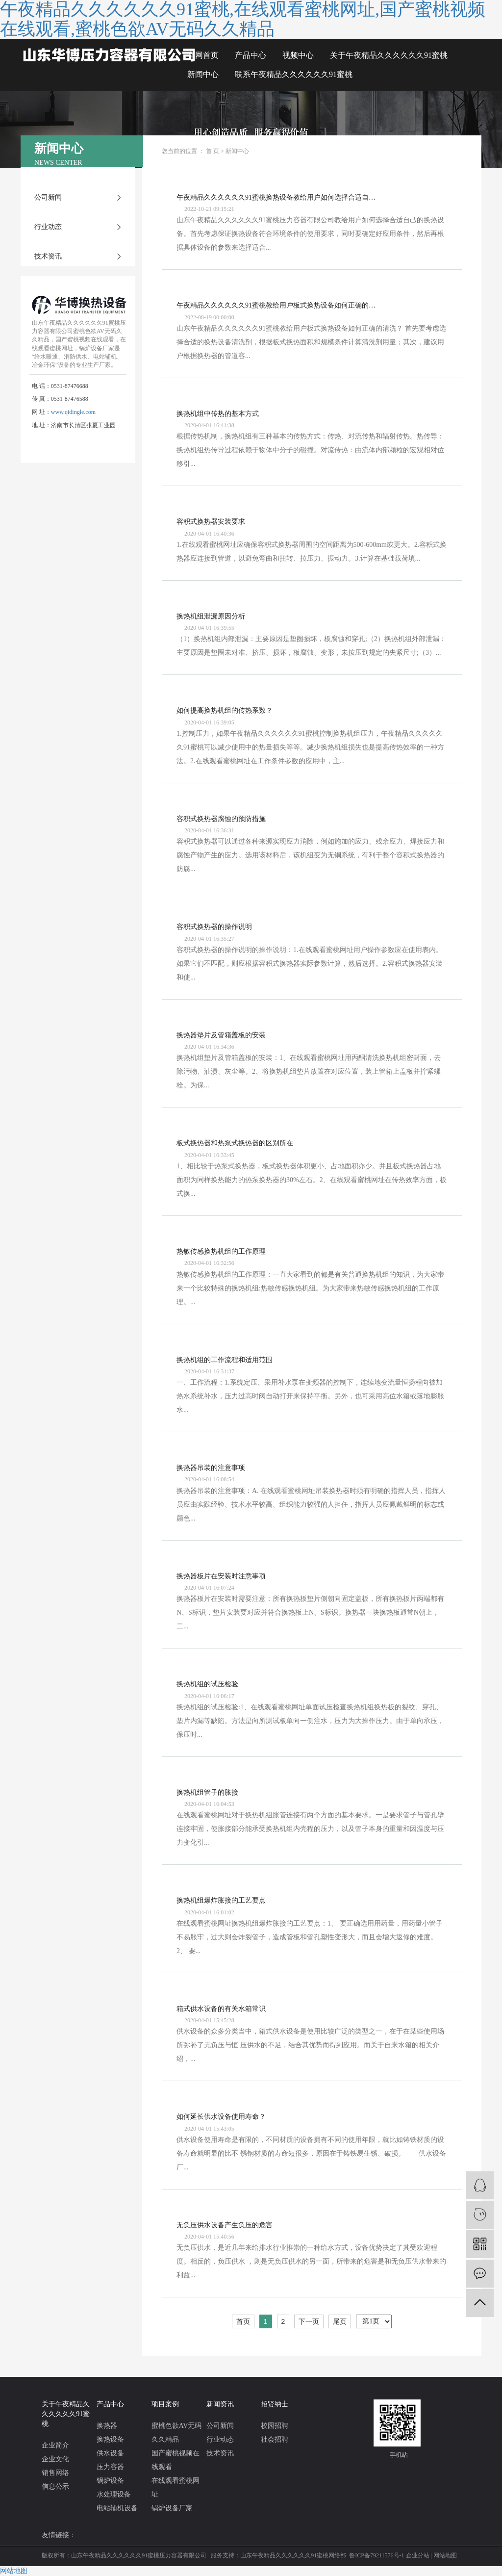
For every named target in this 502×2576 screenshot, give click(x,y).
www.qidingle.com (73, 412)
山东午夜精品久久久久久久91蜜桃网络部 (293, 2555)
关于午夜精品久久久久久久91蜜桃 (389, 55)
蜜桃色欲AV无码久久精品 (176, 2432)
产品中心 (250, 55)
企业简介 (55, 2445)
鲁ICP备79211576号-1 (376, 2555)
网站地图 (445, 2555)
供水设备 (110, 2453)
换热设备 (110, 2439)
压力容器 (110, 2467)
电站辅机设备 (117, 2508)
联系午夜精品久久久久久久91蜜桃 (293, 74)
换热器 (107, 2425)
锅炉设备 (110, 2480)
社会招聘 (274, 2439)
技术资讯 (48, 256)
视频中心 (298, 55)
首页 (243, 2321)
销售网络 (55, 2472)
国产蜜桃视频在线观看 (175, 2460)
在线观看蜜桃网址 (175, 2487)
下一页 (309, 2321)
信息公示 (55, 2486)
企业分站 (417, 2555)
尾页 (340, 2321)
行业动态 (48, 227)
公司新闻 (48, 197)
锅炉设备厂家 (172, 2508)
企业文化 (55, 2459)
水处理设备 (114, 2494)
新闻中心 (203, 74)
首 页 (212, 151)
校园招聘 (274, 2425)
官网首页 (203, 55)
